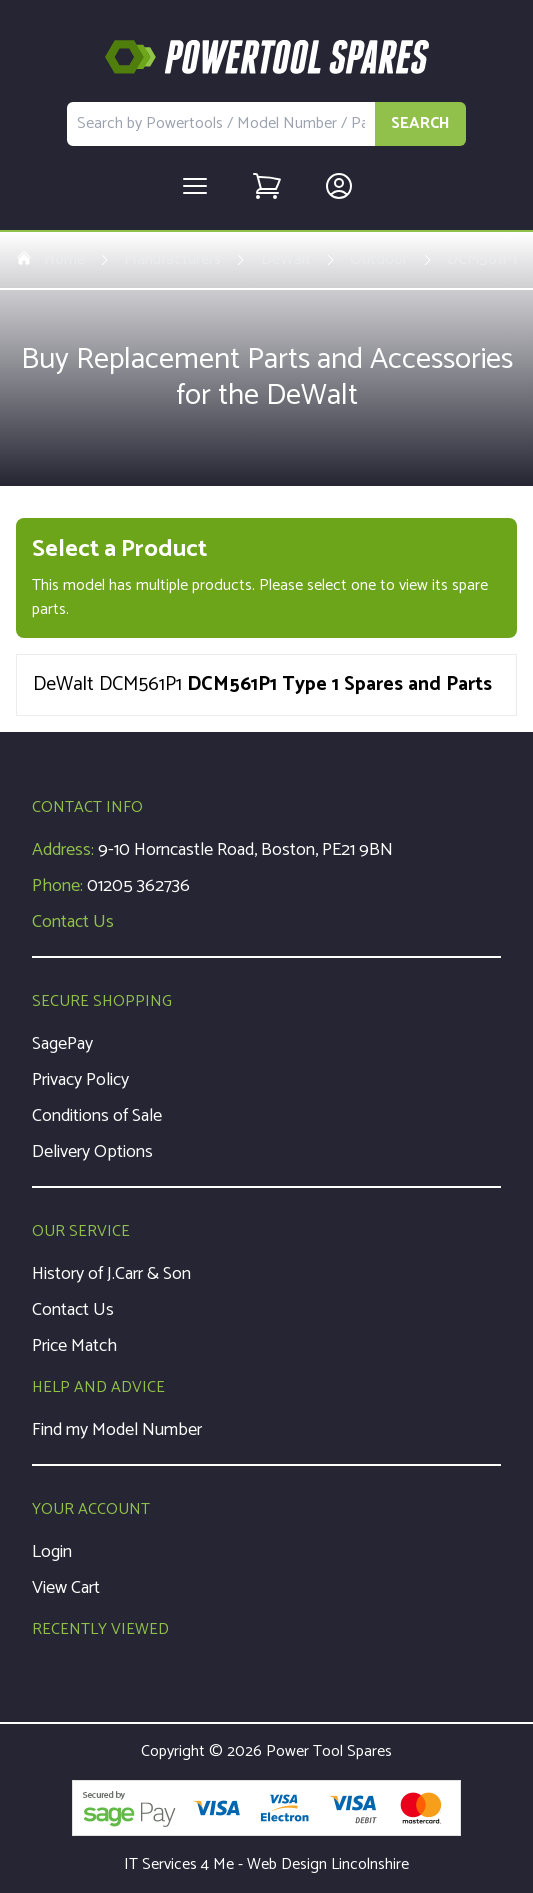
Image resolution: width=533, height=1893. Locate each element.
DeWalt (286, 260)
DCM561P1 (482, 260)
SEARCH (420, 123)
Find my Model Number (117, 1430)
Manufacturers (172, 260)
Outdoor (379, 260)
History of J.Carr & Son (111, 1274)
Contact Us (73, 922)
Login (52, 1552)
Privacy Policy (80, 1080)
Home (50, 260)
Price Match (74, 1346)
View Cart (66, 1588)
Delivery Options (92, 1152)
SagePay (62, 1044)
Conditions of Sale (97, 1116)
